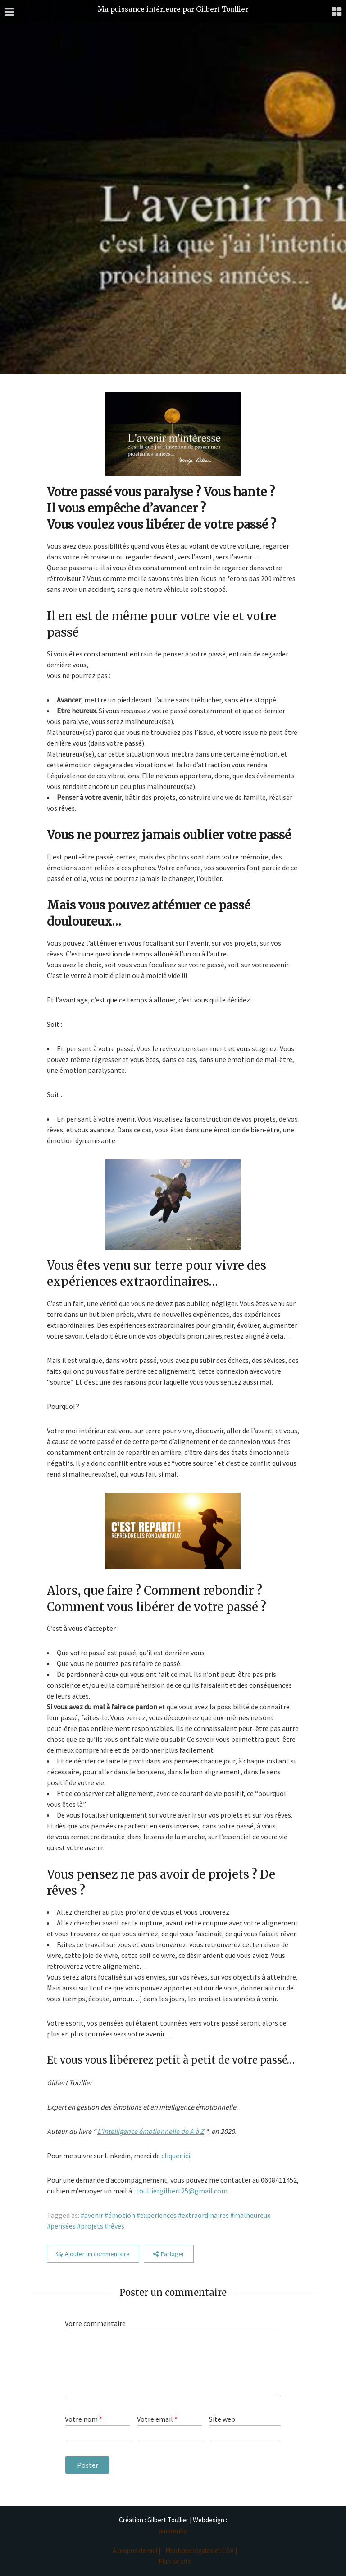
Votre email (157, 2419)
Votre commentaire (95, 2323)
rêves (116, 2225)
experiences (158, 2215)
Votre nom (83, 2419)
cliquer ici (175, 2155)
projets (92, 2225)
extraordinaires (205, 2215)
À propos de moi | (136, 2550)
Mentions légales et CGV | (201, 2550)
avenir (93, 2215)
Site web (222, 2419)
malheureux (252, 2215)
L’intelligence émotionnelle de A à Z (150, 2131)
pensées (63, 2225)
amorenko (173, 2530)
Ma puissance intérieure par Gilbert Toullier (173, 9)
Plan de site (175, 2561)
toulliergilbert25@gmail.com (182, 2190)
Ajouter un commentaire (97, 2254)
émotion (121, 2215)
